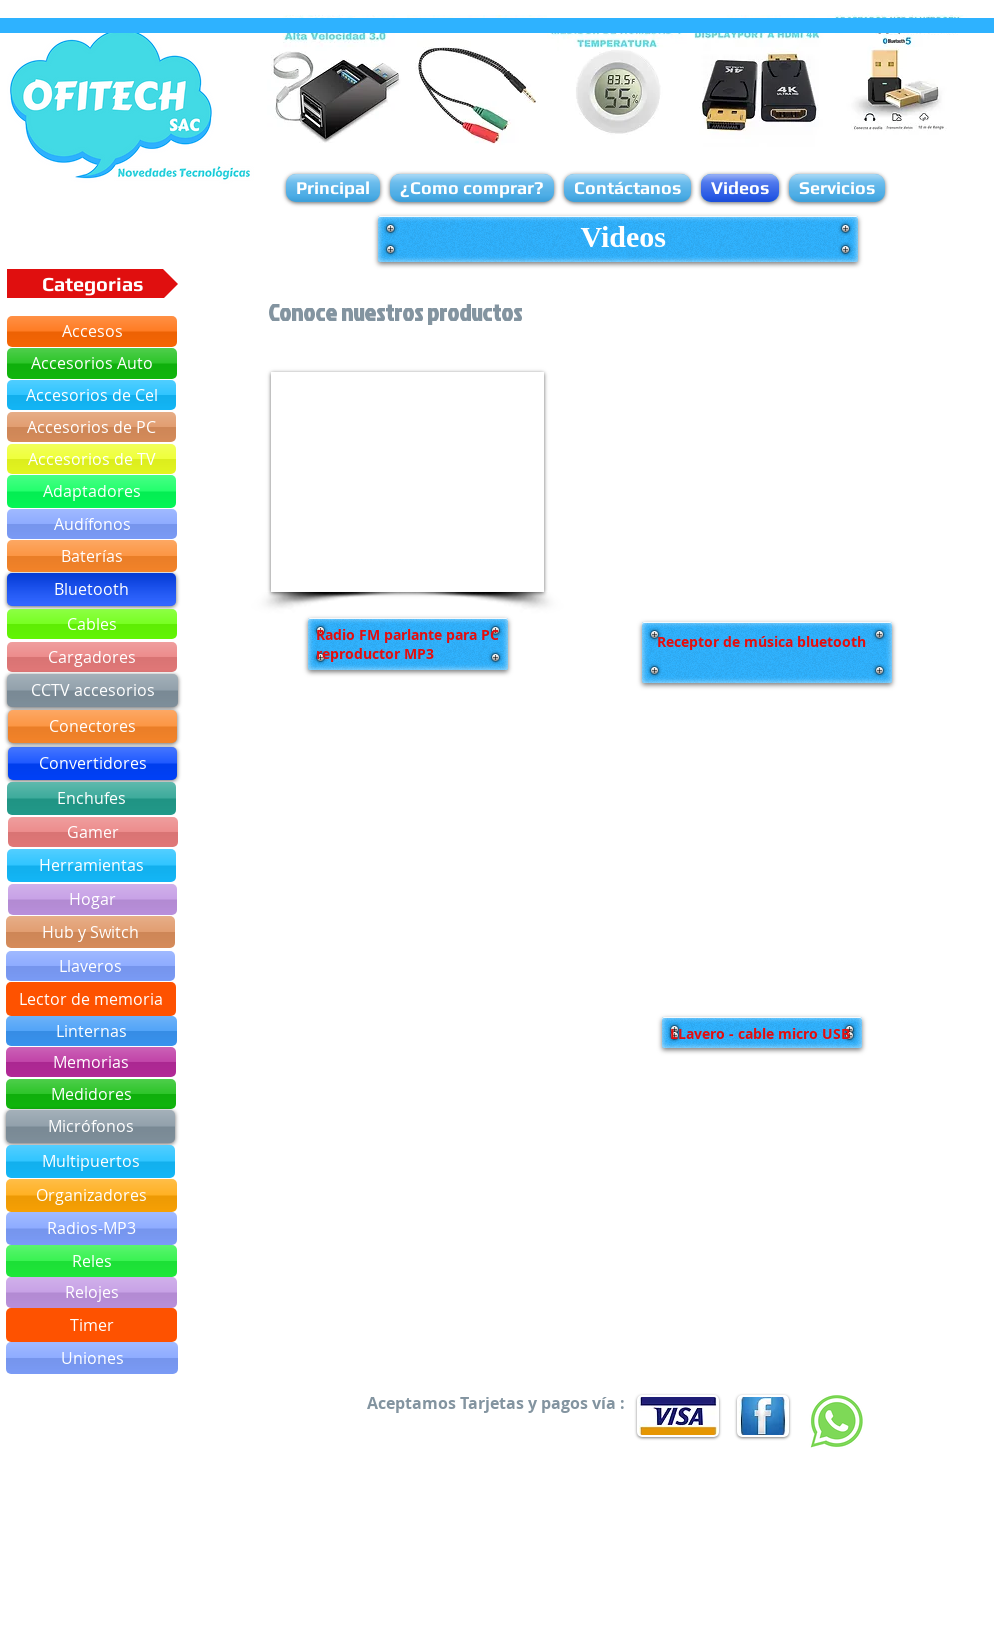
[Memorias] (91, 1062)
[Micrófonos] (90, 1126)
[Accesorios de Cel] (91, 395)
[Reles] (91, 1261)
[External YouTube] (407, 482)
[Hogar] (92, 899)
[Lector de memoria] (91, 999)
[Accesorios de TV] (91, 459)
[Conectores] (92, 726)
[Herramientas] (91, 865)
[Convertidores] (92, 763)
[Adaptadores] (91, 491)
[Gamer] (93, 832)
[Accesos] (92, 331)
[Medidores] (91, 1094)
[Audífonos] (92, 524)
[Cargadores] (92, 657)
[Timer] (91, 1325)
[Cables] (92, 624)
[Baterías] (92, 556)
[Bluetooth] (91, 589)
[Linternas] (91, 1031)
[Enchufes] (91, 798)
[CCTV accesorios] (92, 690)
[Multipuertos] (90, 1161)
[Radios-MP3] (91, 1228)
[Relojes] (91, 1292)
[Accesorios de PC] (91, 427)
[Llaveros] (90, 966)
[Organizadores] (91, 1195)
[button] (92, 283)
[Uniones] (92, 1358)
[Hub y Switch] (90, 932)
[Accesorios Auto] (92, 363)
